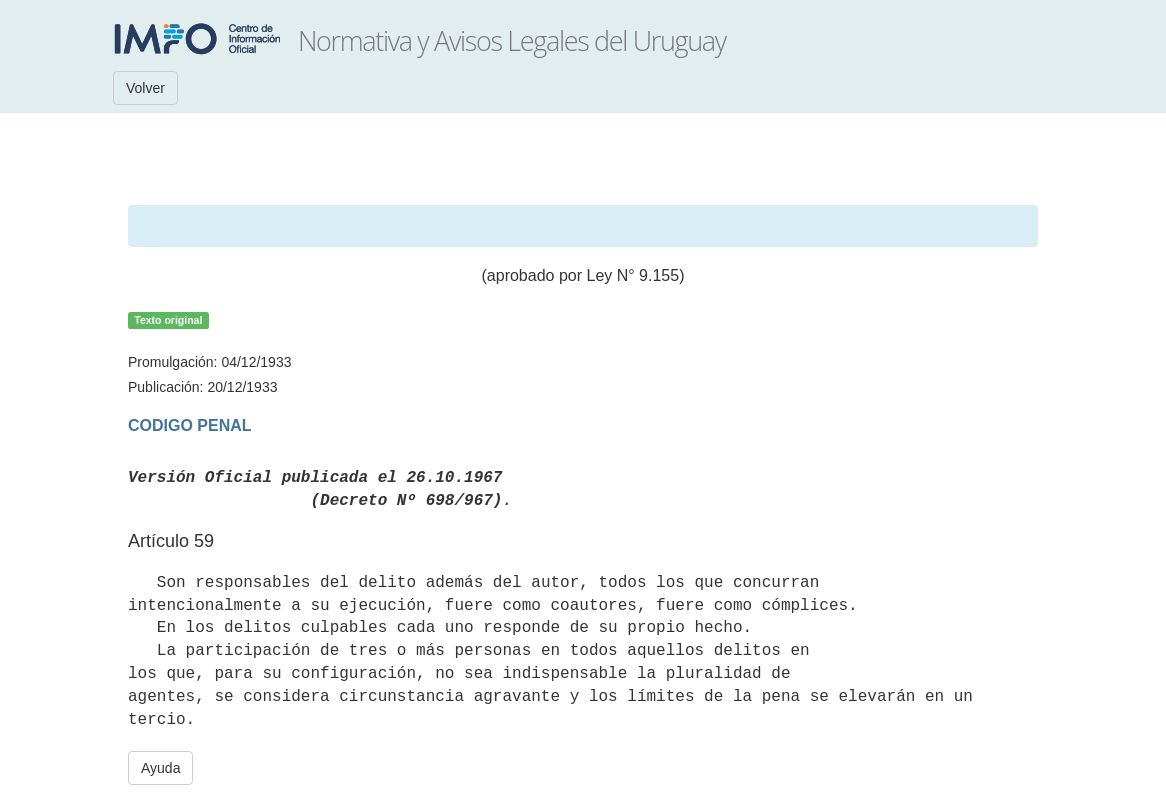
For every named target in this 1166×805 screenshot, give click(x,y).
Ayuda (160, 768)
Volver (145, 88)
